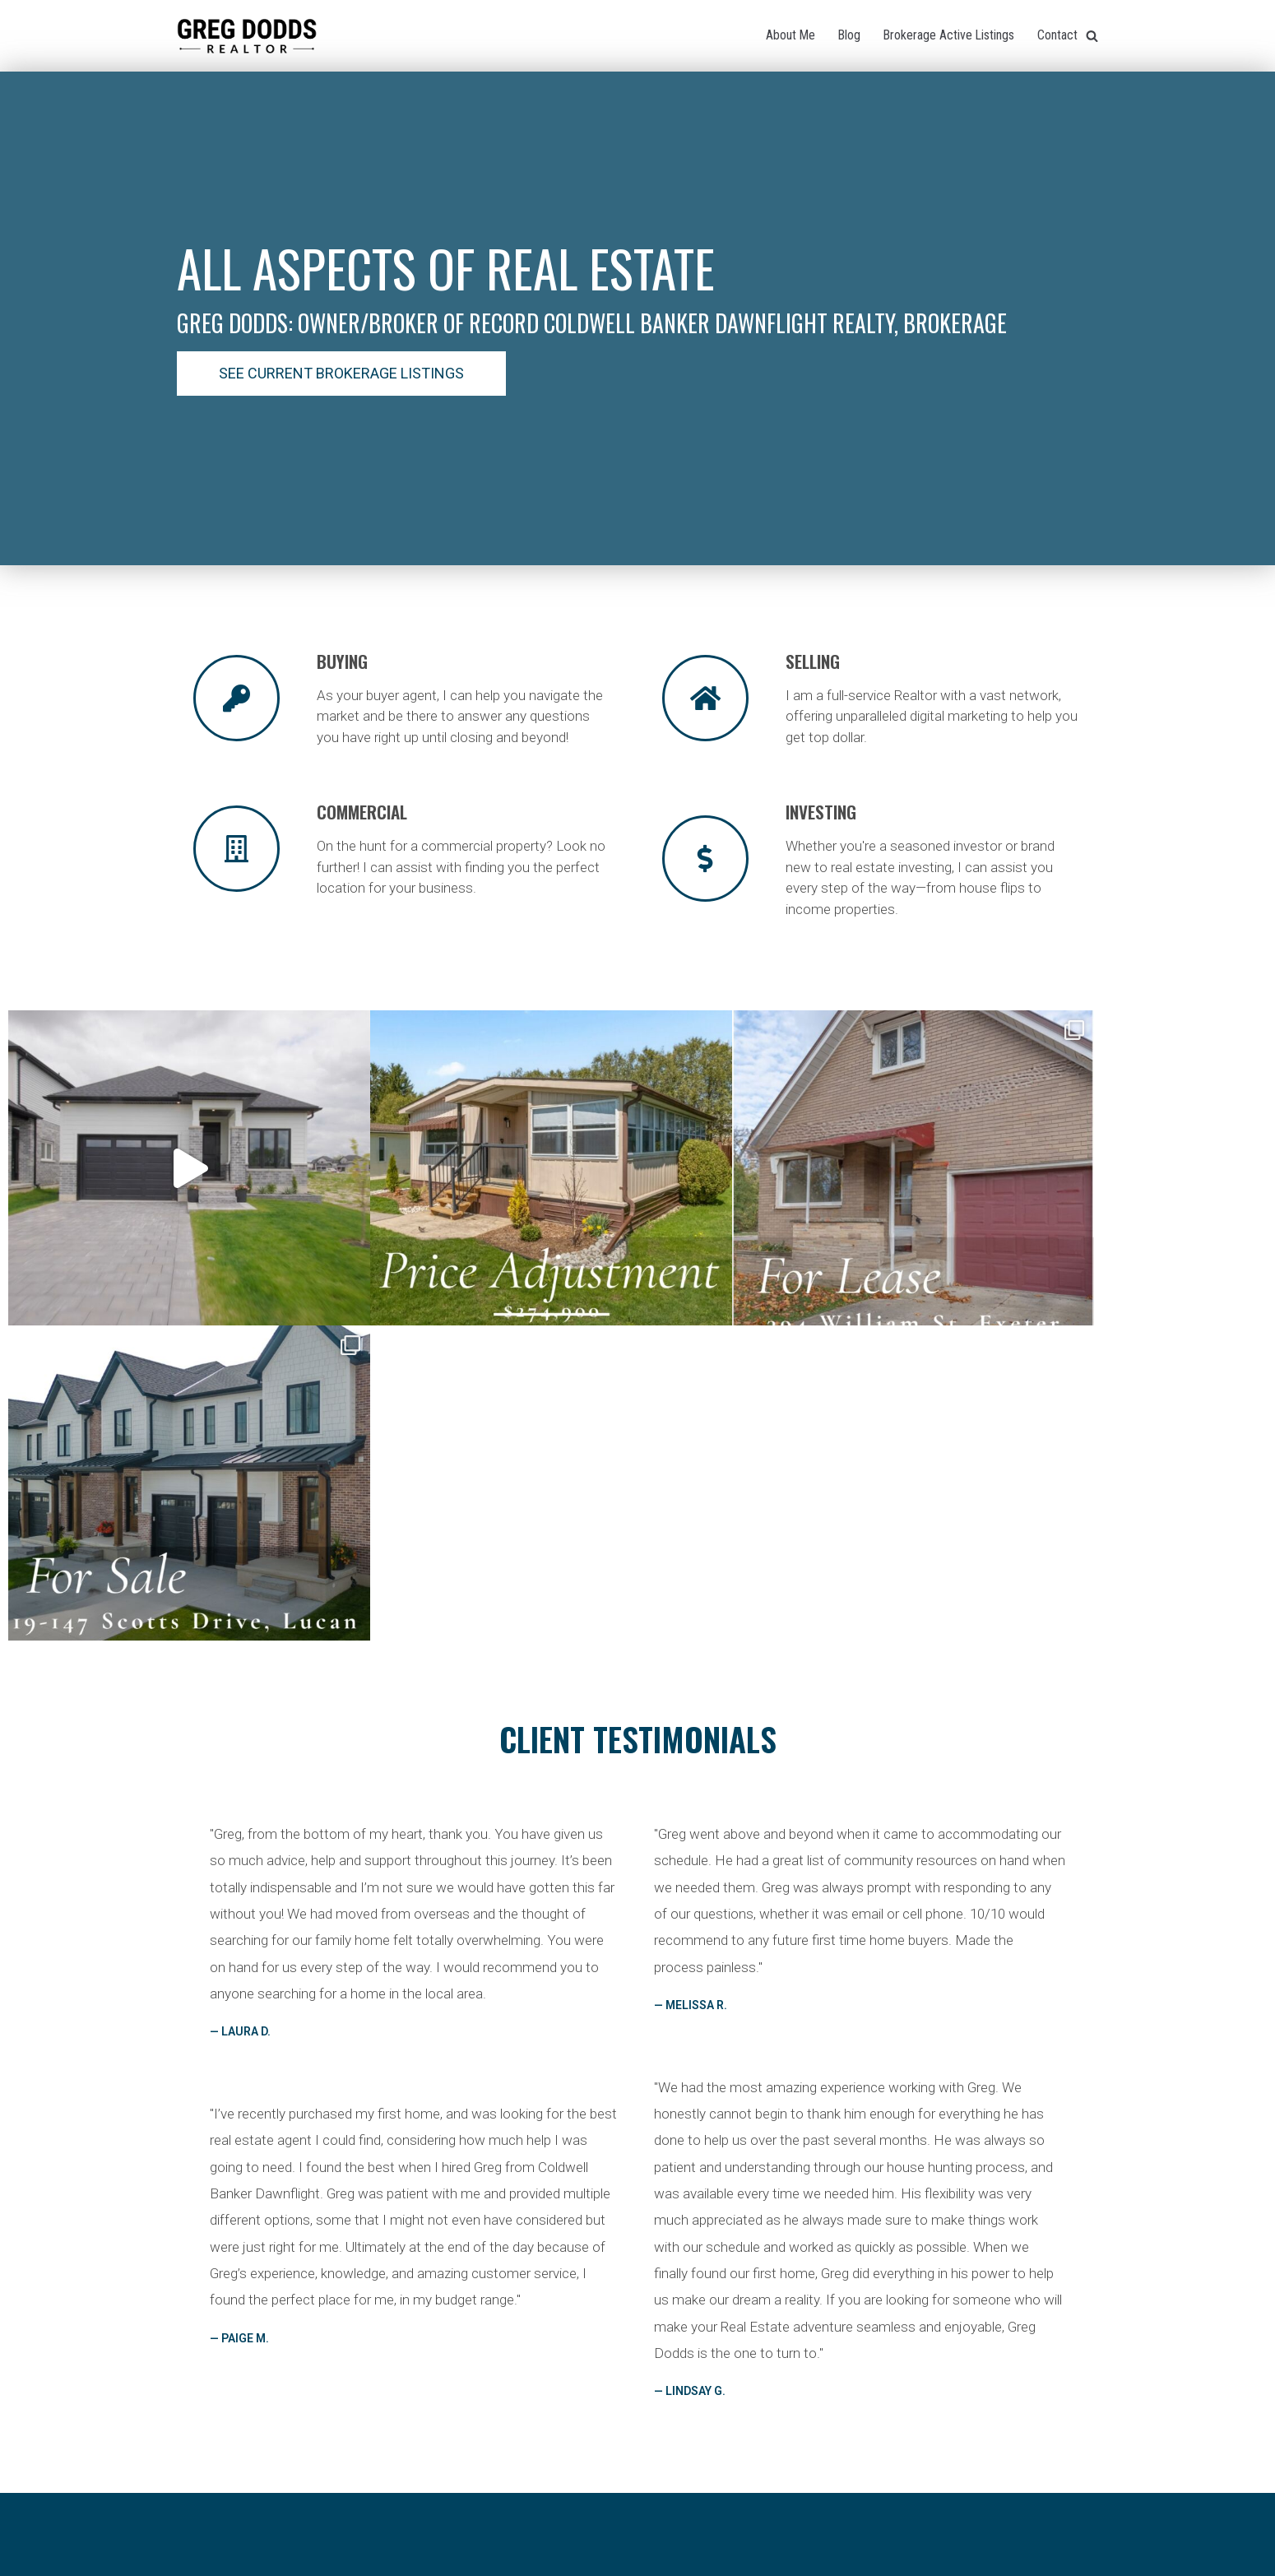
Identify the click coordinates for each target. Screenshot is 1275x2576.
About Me (788, 35)
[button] (341, 373)
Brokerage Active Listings (948, 35)
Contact (1057, 35)
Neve (566, 2559)
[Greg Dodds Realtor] (247, 36)
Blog (847, 35)
